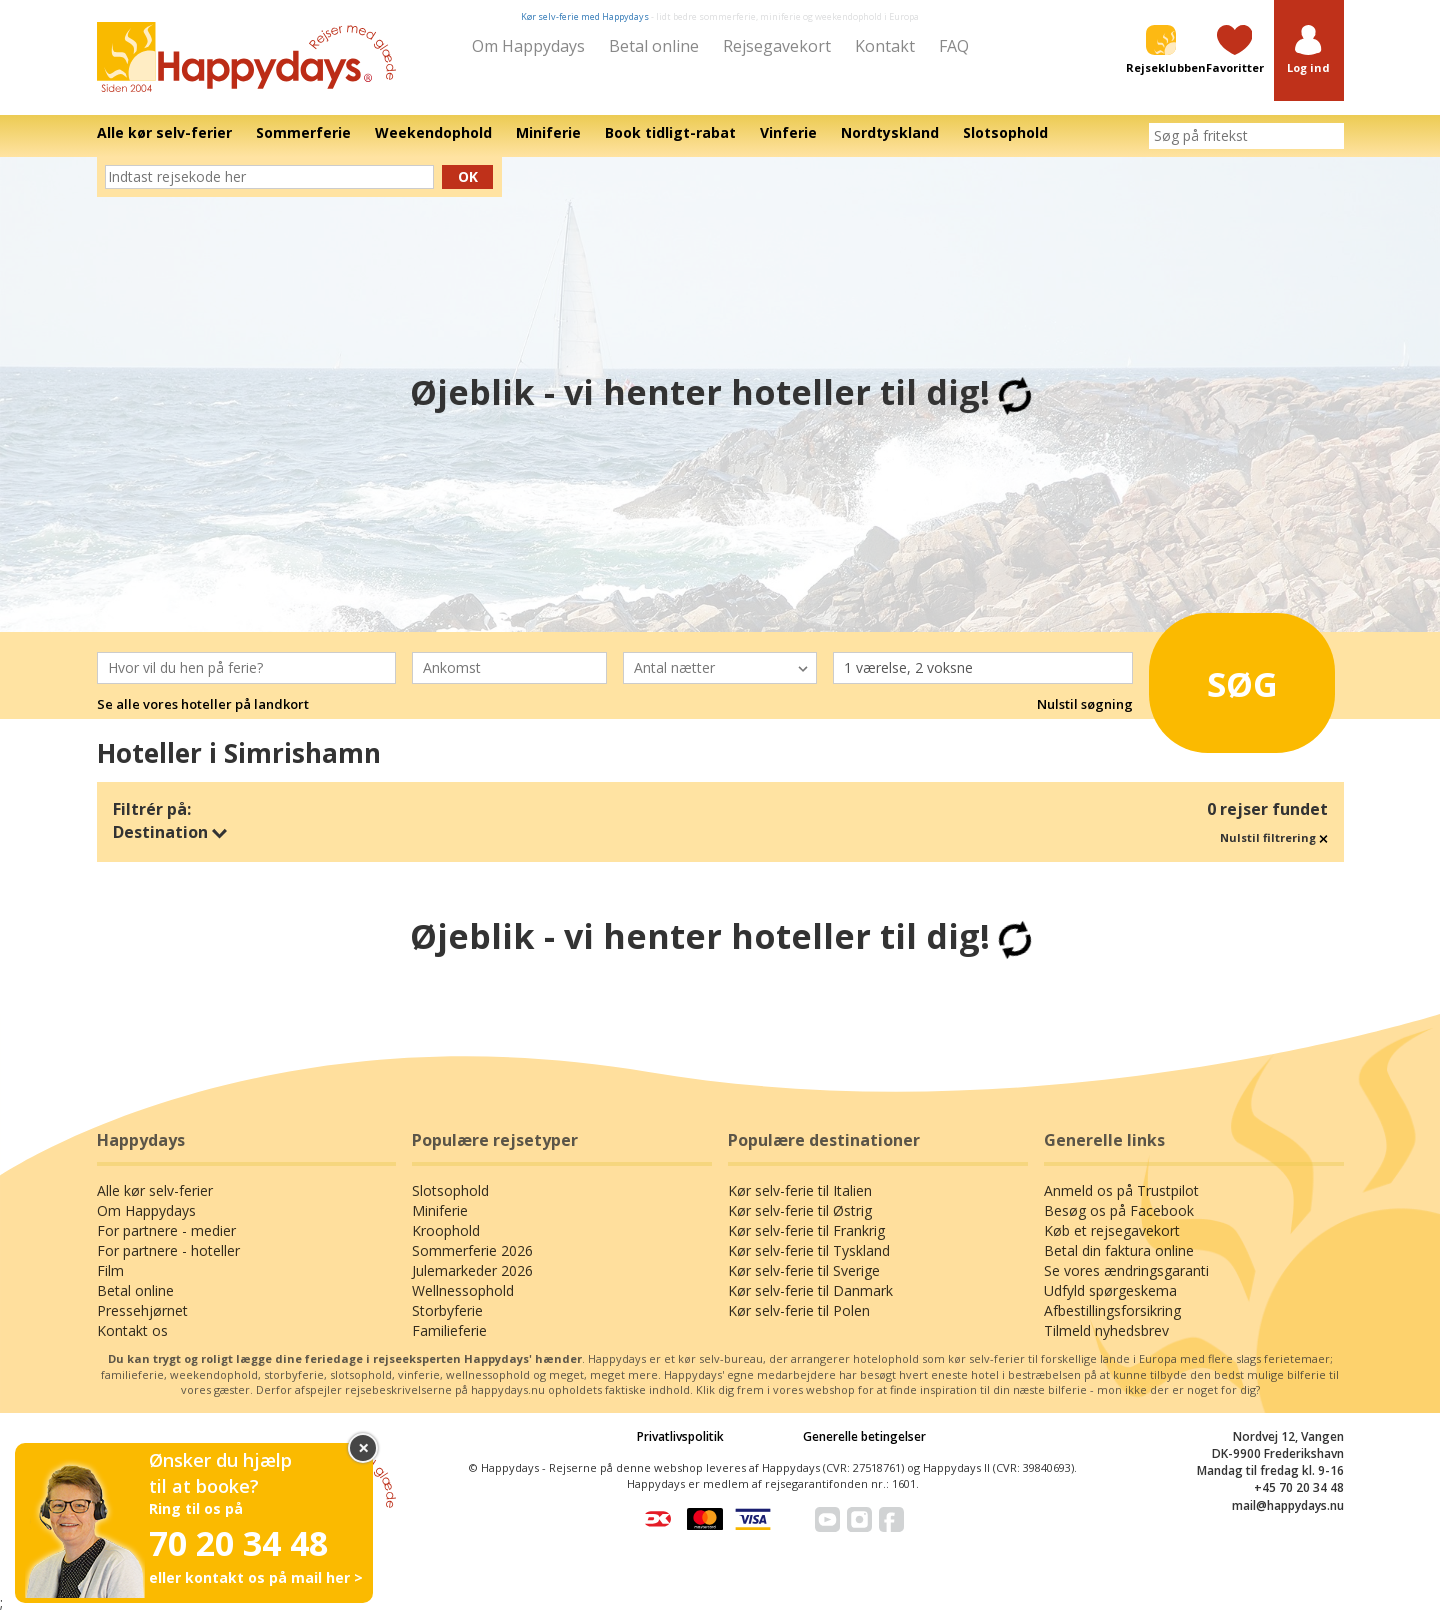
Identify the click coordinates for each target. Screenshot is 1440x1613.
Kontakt (885, 46)
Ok (468, 176)
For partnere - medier (166, 1230)
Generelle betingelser (864, 1436)
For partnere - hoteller (168, 1250)
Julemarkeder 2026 (472, 1270)
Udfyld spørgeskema (1110, 1290)
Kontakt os (132, 1330)
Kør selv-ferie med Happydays (585, 16)
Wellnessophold (463, 1290)
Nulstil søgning (1085, 704)
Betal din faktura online (1119, 1250)
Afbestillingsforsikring (1112, 1310)
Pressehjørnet (142, 1310)
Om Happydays (528, 46)
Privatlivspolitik (680, 1436)
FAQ (954, 46)
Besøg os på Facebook (1119, 1210)
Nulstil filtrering (1274, 837)
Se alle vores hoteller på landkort (203, 704)
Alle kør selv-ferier (155, 1190)
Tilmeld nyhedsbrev (1106, 1330)
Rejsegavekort (777, 46)
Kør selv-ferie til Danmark (810, 1290)
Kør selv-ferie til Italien (800, 1190)
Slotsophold (450, 1190)
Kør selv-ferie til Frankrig (806, 1230)
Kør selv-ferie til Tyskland (809, 1250)
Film (110, 1270)
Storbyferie (447, 1310)
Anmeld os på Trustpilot (1121, 1190)
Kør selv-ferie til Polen (799, 1310)
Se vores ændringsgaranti (1126, 1270)
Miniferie (440, 1210)
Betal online (654, 46)
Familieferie (449, 1330)
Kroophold (446, 1230)
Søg (1219, 677)
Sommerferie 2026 (472, 1250)
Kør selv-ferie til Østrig (800, 1210)
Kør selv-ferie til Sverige (804, 1270)
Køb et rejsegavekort (1112, 1230)
